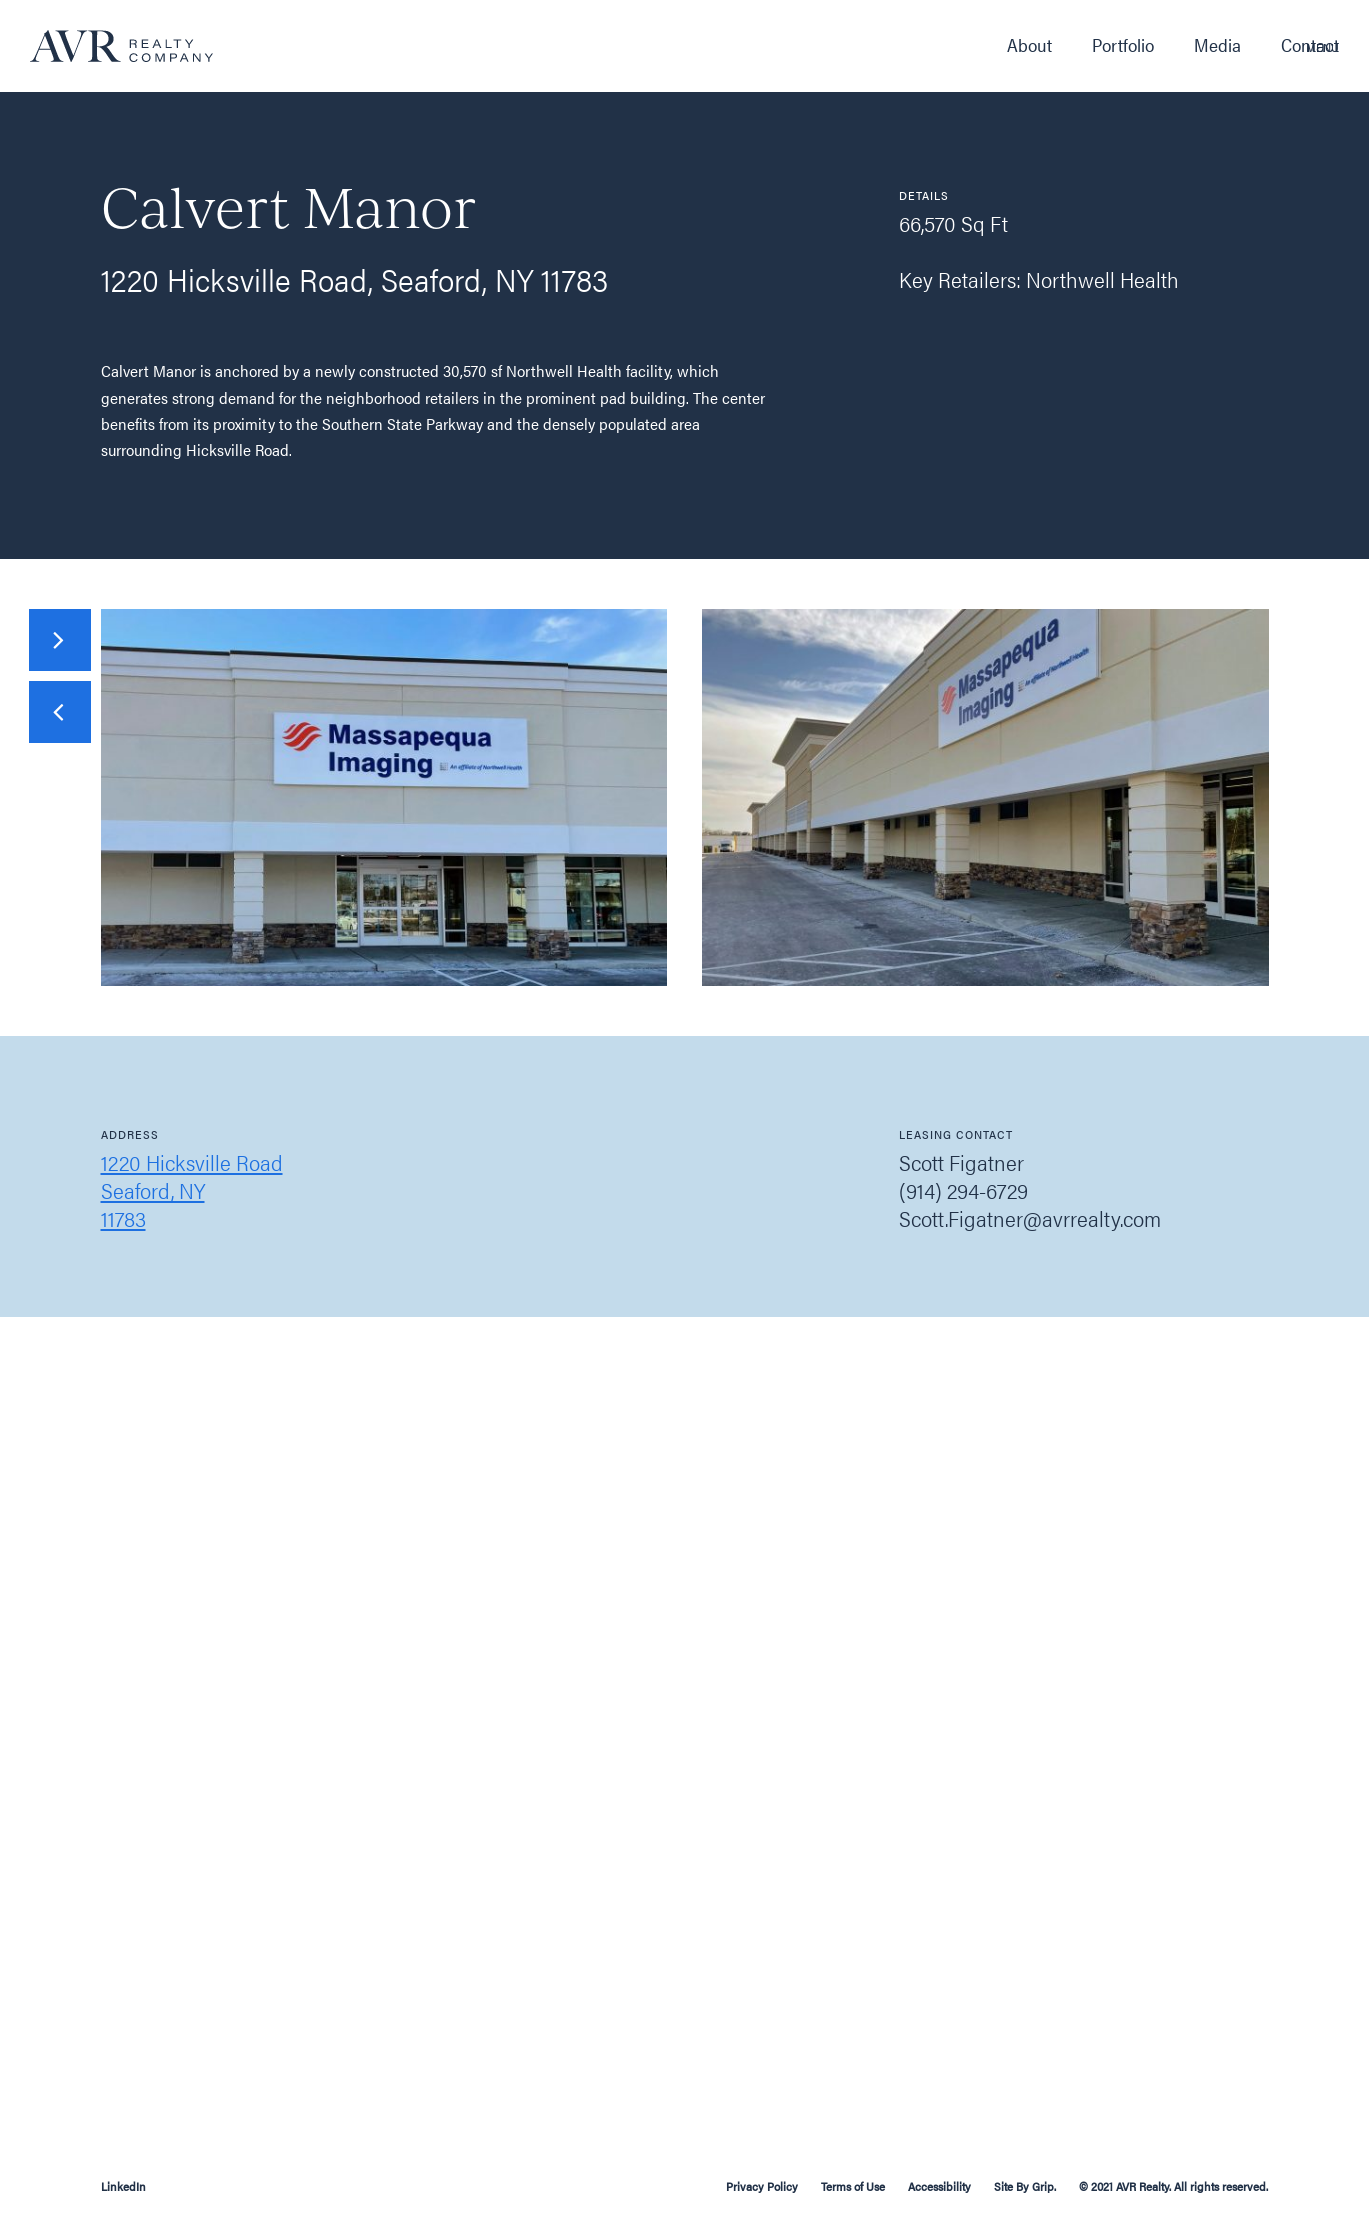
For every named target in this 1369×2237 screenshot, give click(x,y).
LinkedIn (123, 2186)
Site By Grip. (1025, 2186)
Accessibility (941, 2186)
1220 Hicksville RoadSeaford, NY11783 (192, 1189)
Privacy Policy (762, 2186)
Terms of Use (853, 2186)
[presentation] (60, 712)
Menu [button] (1322, 47)
